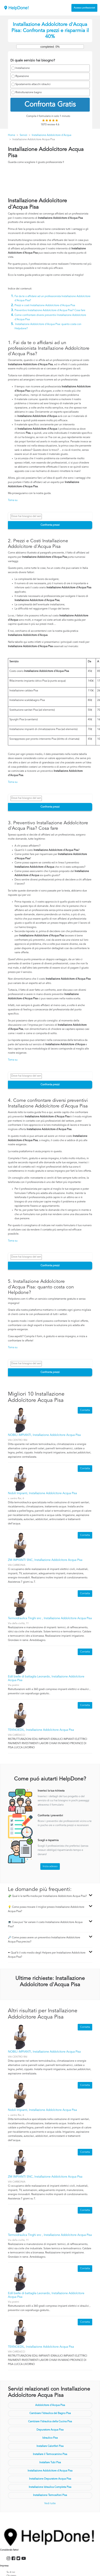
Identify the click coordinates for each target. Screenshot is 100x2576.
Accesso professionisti (84, 8)
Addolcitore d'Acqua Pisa (50, 2405)
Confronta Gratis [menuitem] (50, 104)
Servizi (23, 135)
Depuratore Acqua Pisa (50, 2430)
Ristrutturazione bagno (28, 92)
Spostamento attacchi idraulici (33, 84)
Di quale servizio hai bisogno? (32, 60)
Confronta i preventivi (50, 1815)
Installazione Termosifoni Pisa (50, 2495)
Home (11, 135)
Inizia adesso (50, 1866)
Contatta (85, 1410)
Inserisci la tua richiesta (51, 1791)
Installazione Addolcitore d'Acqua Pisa (50, 2470)
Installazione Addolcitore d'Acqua (51, 135)
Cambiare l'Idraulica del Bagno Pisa (50, 2413)
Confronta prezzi (50, 525)
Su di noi (11, 2572)
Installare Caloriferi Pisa (50, 2446)
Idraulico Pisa (50, 2438)
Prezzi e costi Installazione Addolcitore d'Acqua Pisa (45, 305)
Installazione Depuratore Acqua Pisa (50, 2479)
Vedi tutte (50, 2503)
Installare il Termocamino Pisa (50, 2454)
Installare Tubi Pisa (50, 2462)
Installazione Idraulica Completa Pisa (50, 2487)
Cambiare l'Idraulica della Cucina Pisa (50, 2421)
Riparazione (22, 76)
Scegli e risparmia (48, 1840)
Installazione (22, 68)
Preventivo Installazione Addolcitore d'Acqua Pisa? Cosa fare (50, 310)
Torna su (13, 500)
